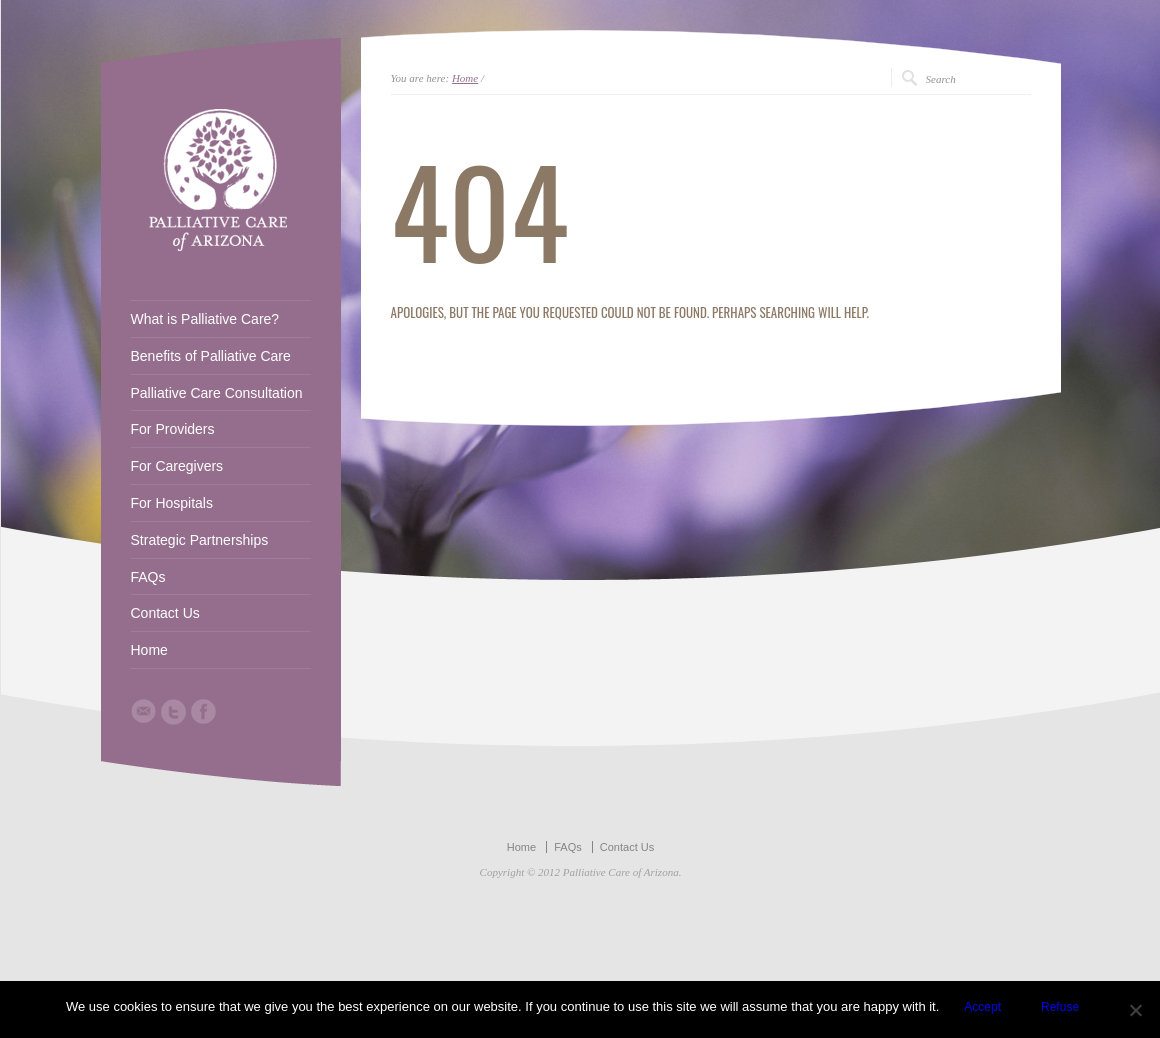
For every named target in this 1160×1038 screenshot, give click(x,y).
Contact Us (165, 613)
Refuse (1060, 1007)
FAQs (148, 577)
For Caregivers (177, 466)
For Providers (173, 429)
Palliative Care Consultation (217, 393)
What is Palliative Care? (205, 319)
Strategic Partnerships (200, 540)
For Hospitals (172, 503)
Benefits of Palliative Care (211, 356)
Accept (982, 1007)
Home (465, 78)
